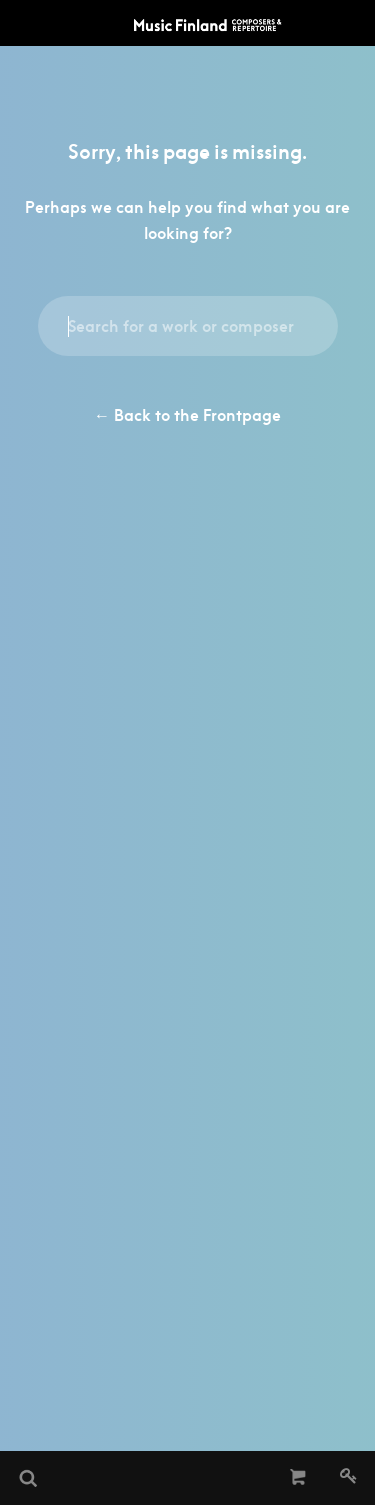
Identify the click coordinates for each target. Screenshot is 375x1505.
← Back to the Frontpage (187, 415)
